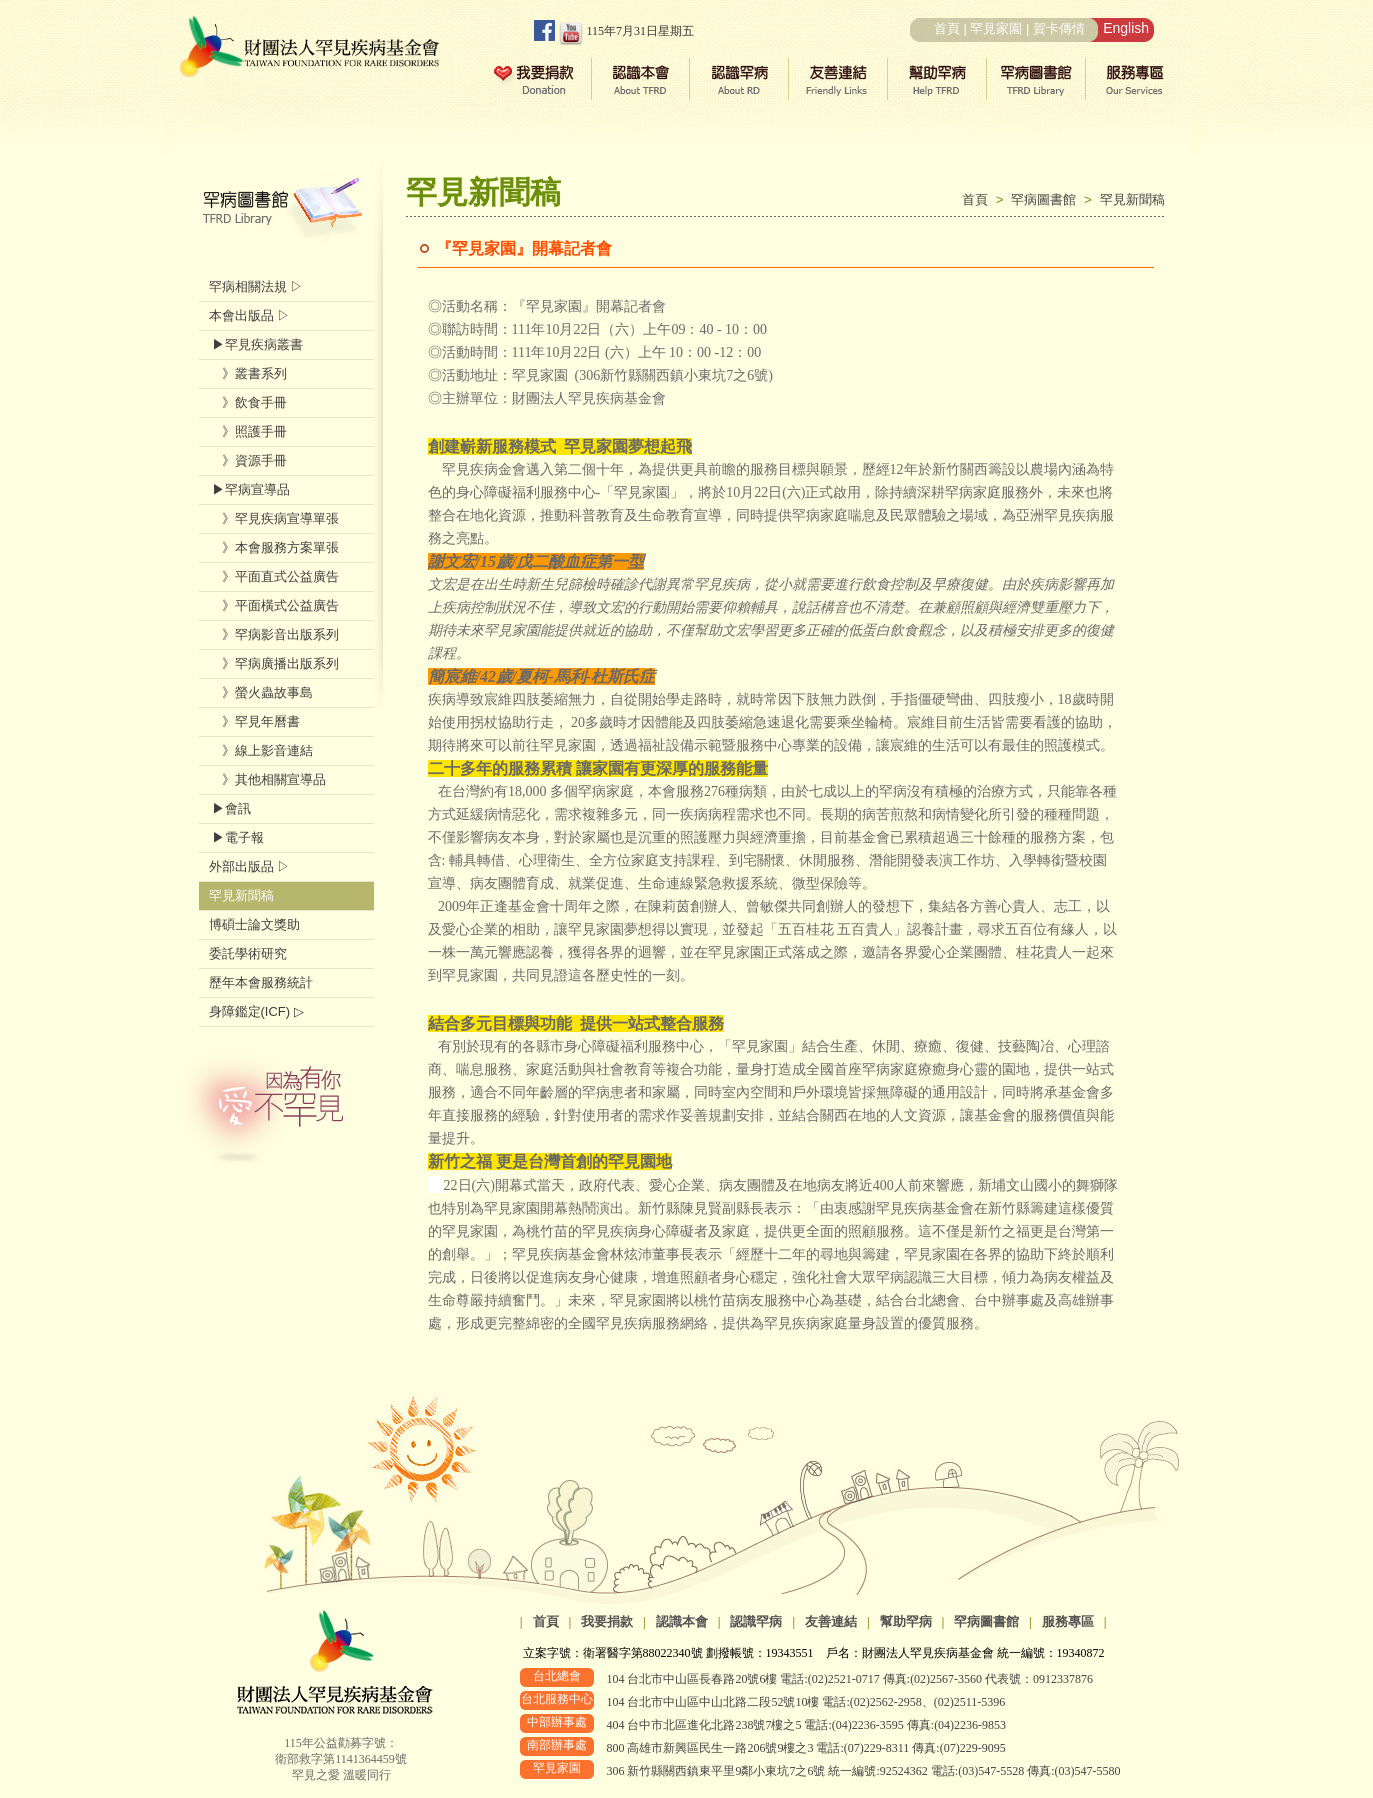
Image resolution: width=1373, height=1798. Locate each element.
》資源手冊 (248, 460)
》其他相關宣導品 (267, 779)
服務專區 (1068, 1621)
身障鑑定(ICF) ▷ (256, 1011)
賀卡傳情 (1059, 28)
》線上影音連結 (261, 750)
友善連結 (831, 1621)
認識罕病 (756, 1621)
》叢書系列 (248, 373)
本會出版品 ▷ (250, 315)
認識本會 (682, 1621)
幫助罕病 (906, 1621)
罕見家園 (996, 28)
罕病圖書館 (1047, 199)
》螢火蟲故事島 (261, 692)
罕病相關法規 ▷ (256, 286)
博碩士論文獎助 (254, 924)
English (1126, 28)
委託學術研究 (248, 953)
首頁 (947, 28)
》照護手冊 (248, 431)
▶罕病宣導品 (250, 489)
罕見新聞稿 (1132, 199)
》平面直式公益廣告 (274, 576)
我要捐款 (607, 1621)
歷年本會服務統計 (261, 982)
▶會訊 (230, 808)
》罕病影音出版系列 (274, 634)
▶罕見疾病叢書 (256, 344)
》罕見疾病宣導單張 (274, 518)
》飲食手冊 (248, 402)
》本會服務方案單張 (274, 547)
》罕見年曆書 (254, 721)
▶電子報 (237, 837)
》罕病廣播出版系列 (274, 663)
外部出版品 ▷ (250, 866)
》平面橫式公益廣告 (274, 605)
